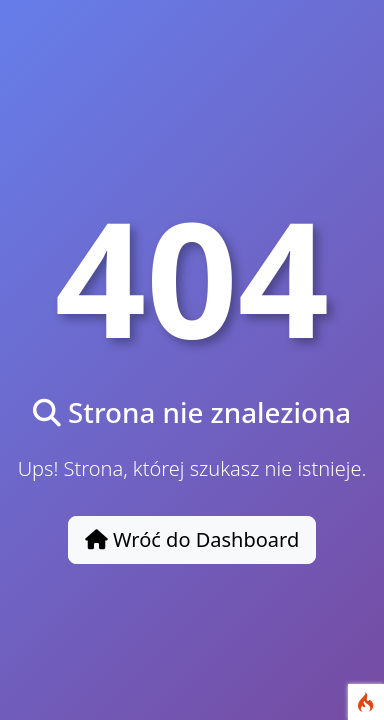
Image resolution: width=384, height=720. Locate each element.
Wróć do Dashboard (192, 539)
